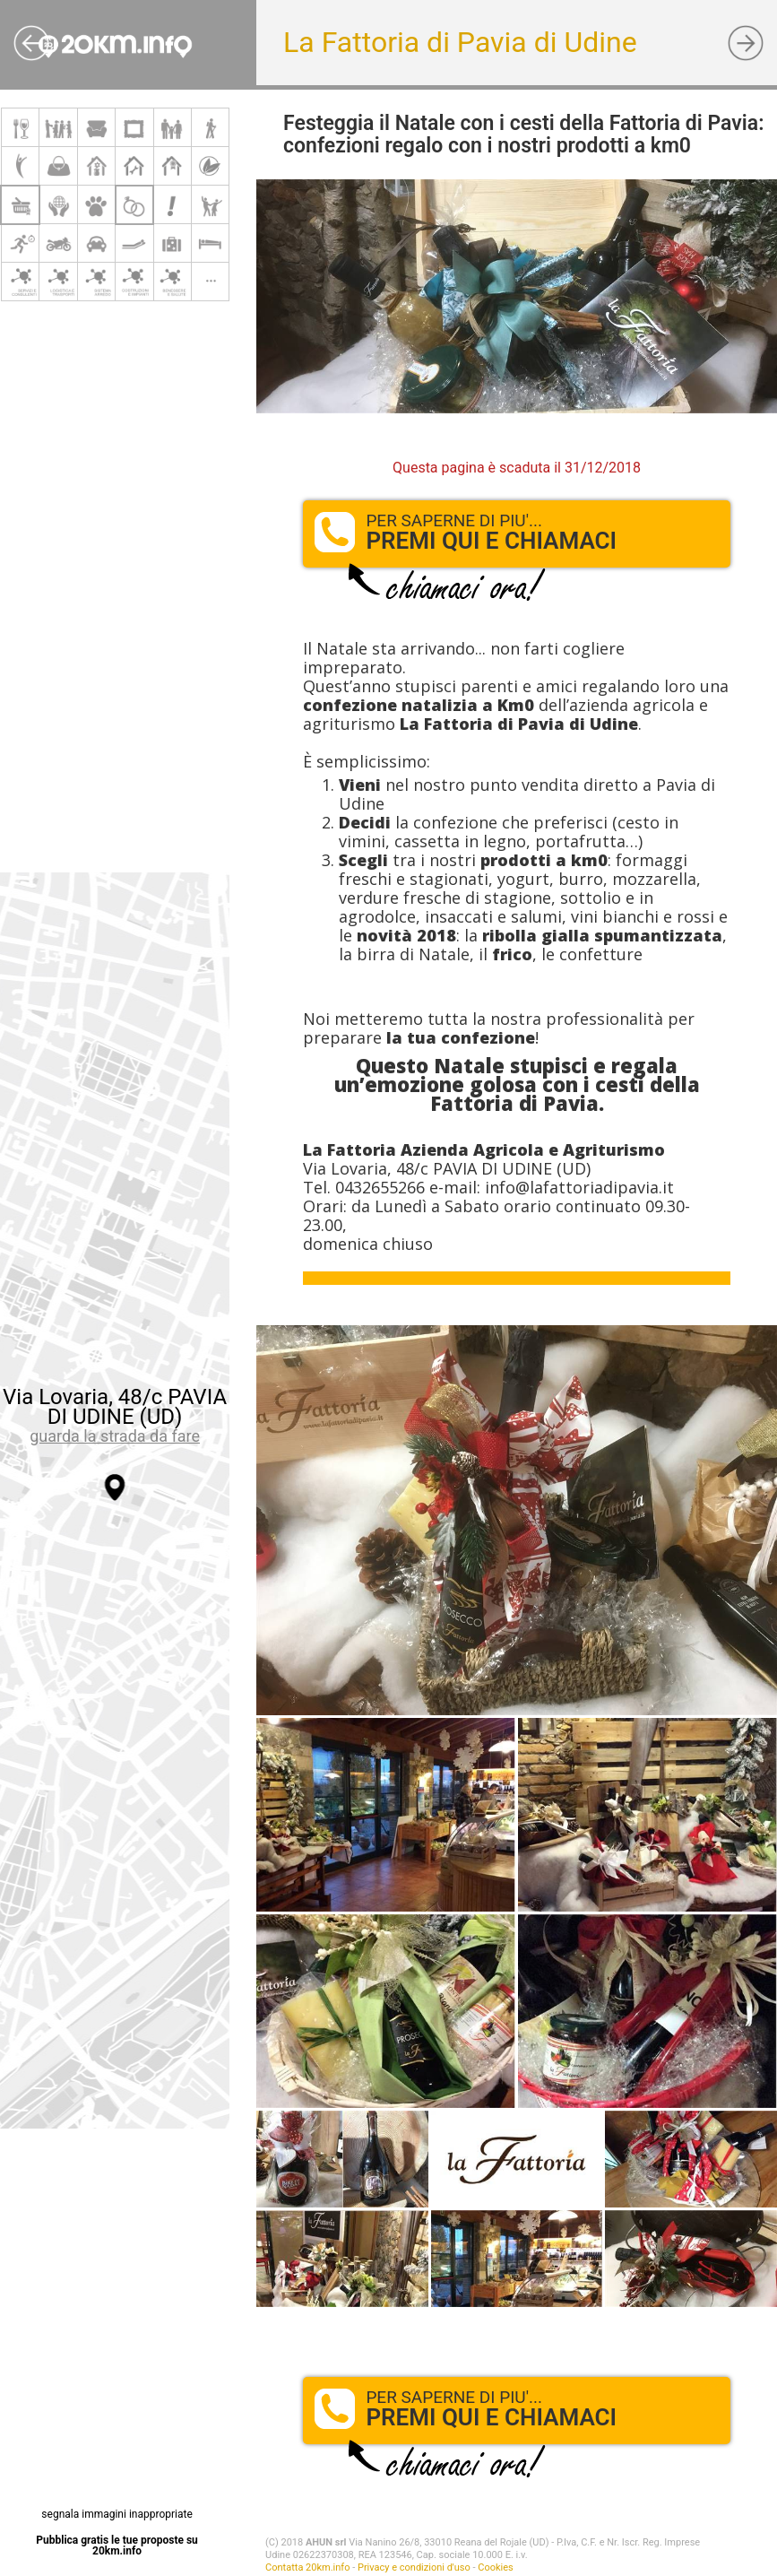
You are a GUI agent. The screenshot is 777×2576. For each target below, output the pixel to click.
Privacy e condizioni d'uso (414, 2567)
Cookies (495, 2567)
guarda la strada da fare (115, 1436)
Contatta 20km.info (307, 2567)
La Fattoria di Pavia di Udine (460, 42)
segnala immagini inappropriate (116, 2514)
